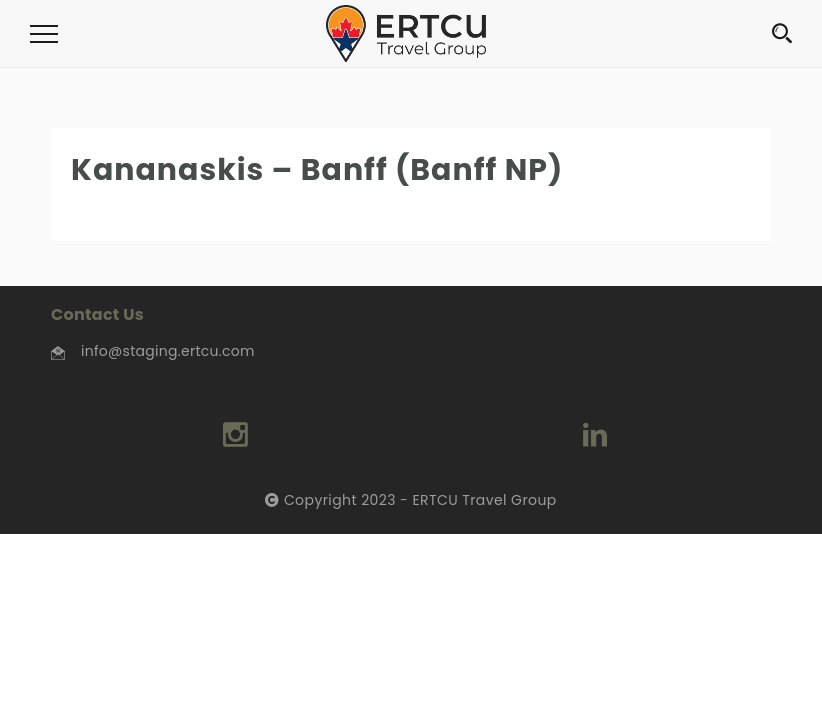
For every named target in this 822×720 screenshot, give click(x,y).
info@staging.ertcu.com (168, 351)
